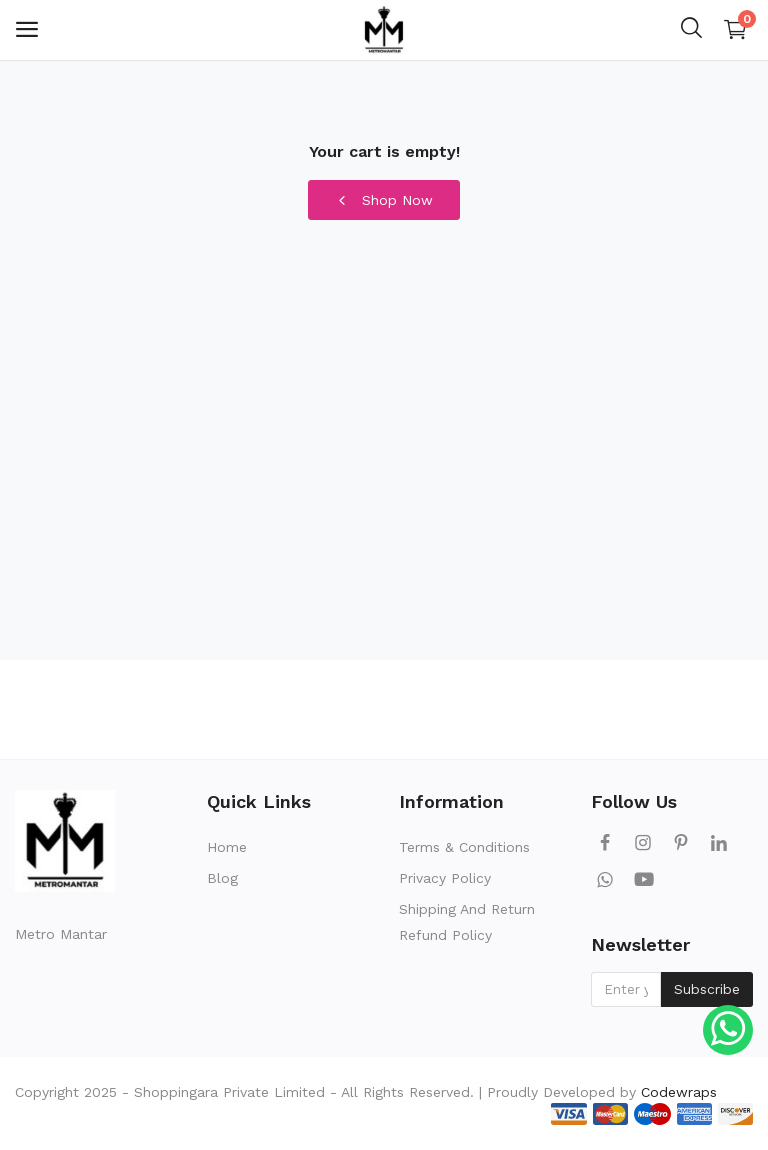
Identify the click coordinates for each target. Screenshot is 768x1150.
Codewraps (679, 1092)
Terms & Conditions (464, 847)
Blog (222, 878)
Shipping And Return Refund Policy (467, 922)
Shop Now (384, 200)
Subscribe (707, 989)
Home (227, 847)
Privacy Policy (445, 878)
